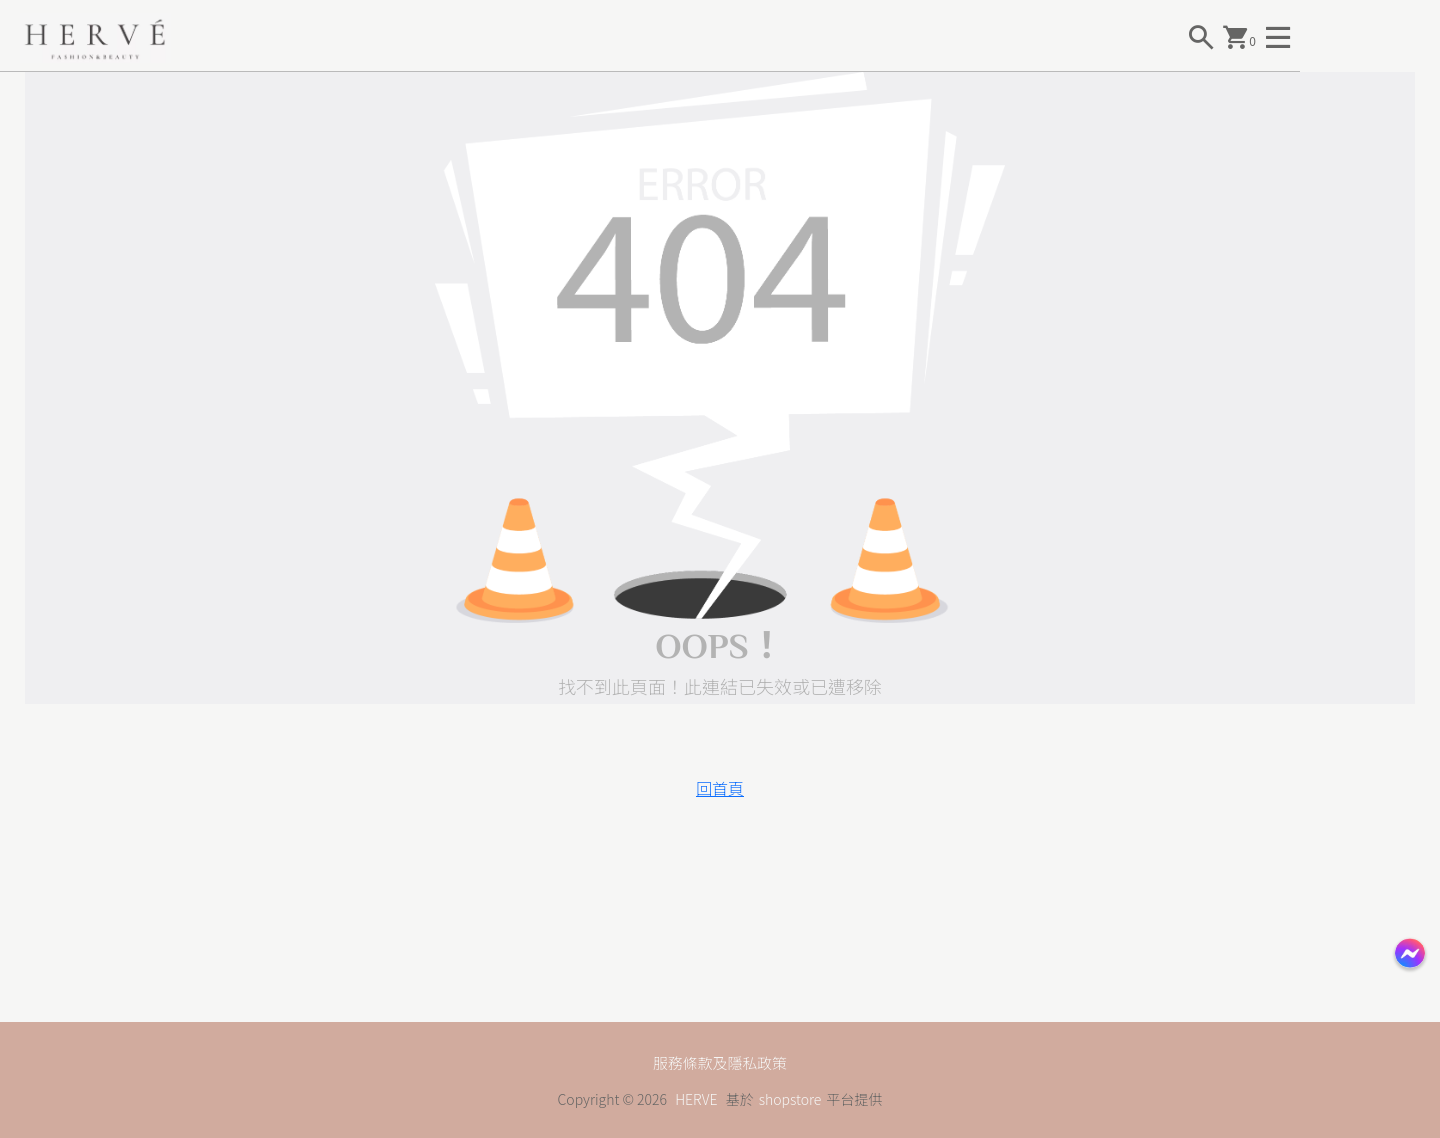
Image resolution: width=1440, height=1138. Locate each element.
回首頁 (720, 788)
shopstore (790, 1099)
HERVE (696, 1099)
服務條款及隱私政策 (720, 1062)
